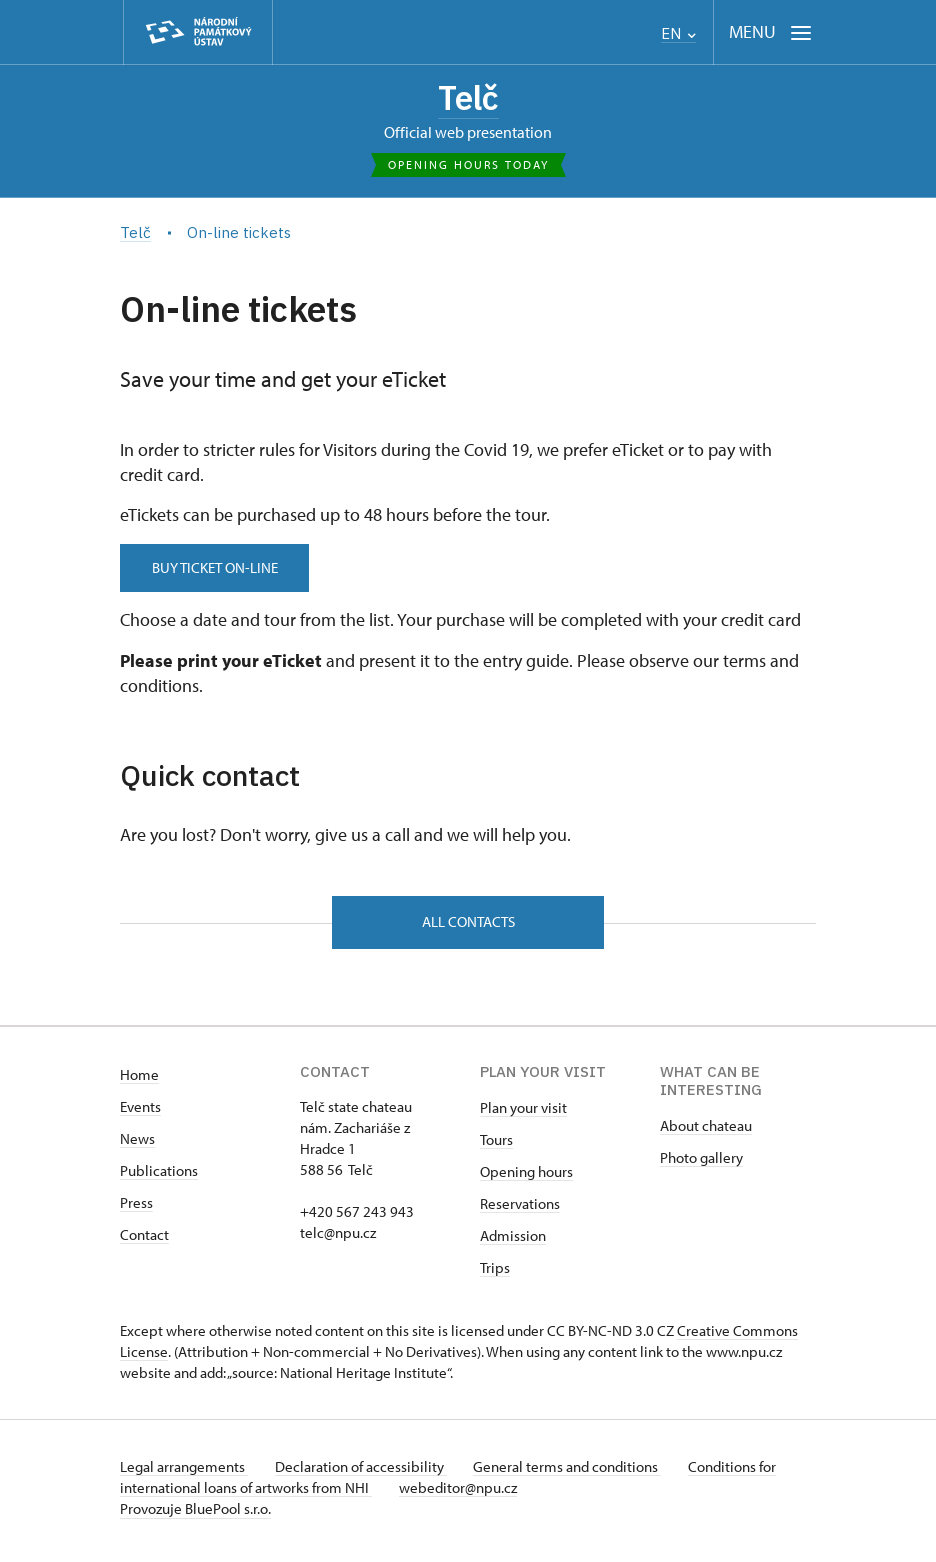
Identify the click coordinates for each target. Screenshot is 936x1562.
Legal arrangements (184, 1473)
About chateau (706, 1132)
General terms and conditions (578, 1473)
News (137, 1145)
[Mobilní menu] (770, 32)
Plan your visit (523, 1114)
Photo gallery (701, 1164)
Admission (513, 1242)
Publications (159, 1177)
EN (678, 33)
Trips (495, 1274)
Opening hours (526, 1178)
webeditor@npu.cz (463, 1494)
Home (139, 1081)
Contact (144, 1241)
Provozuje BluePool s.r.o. (195, 1515)
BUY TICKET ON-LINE (220, 570)
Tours (496, 1146)
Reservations (520, 1210)
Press (136, 1209)
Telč (468, 99)
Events (140, 1113)
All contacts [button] (468, 926)
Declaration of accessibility (366, 1473)
